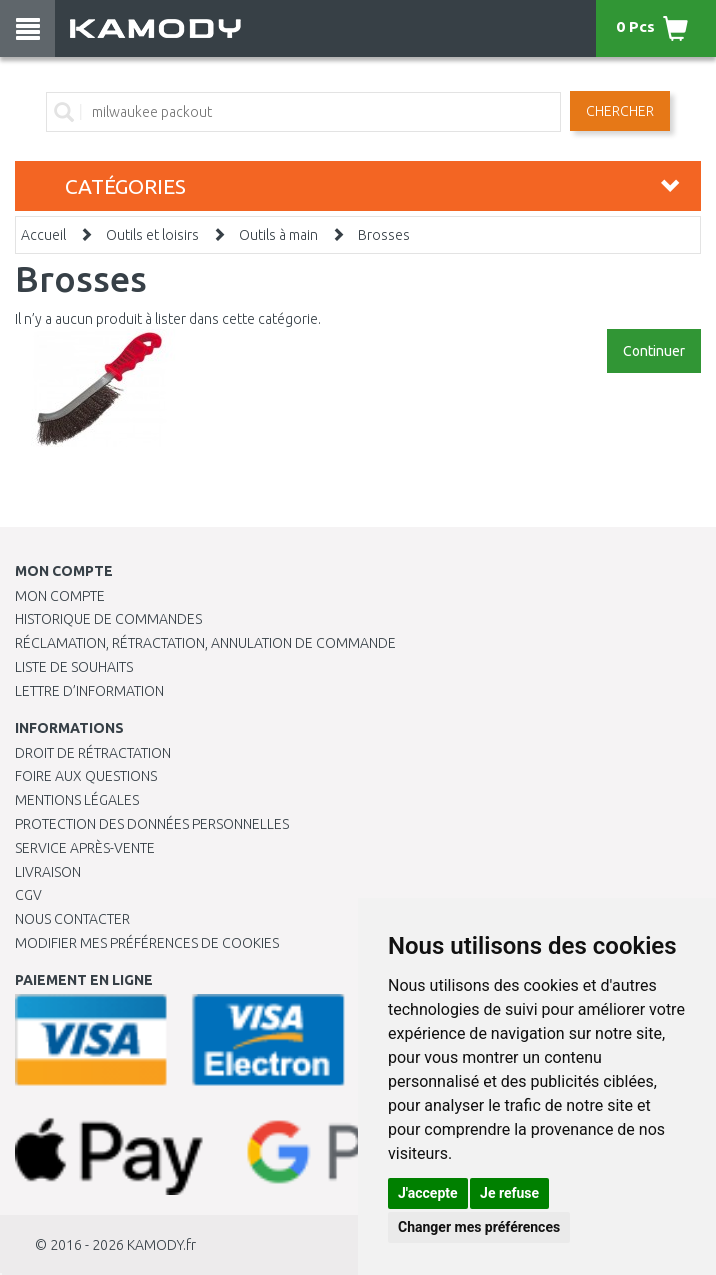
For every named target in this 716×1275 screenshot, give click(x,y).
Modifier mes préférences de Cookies (147, 943)
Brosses (384, 235)
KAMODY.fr (161, 1245)
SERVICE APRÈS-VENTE (85, 848)
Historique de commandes (108, 619)
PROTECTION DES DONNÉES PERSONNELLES (152, 824)
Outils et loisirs (152, 235)
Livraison (48, 872)
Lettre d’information (89, 691)
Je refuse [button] (509, 1193)
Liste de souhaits (74, 667)
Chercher (620, 111)
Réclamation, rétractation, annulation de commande (205, 643)
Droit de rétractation (93, 753)
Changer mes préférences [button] (479, 1227)
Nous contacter (72, 919)
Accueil (43, 235)
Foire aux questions (86, 776)
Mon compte (60, 596)
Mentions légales (77, 800)
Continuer (654, 351)
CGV (28, 895)
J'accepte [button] (428, 1193)
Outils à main (278, 235)
